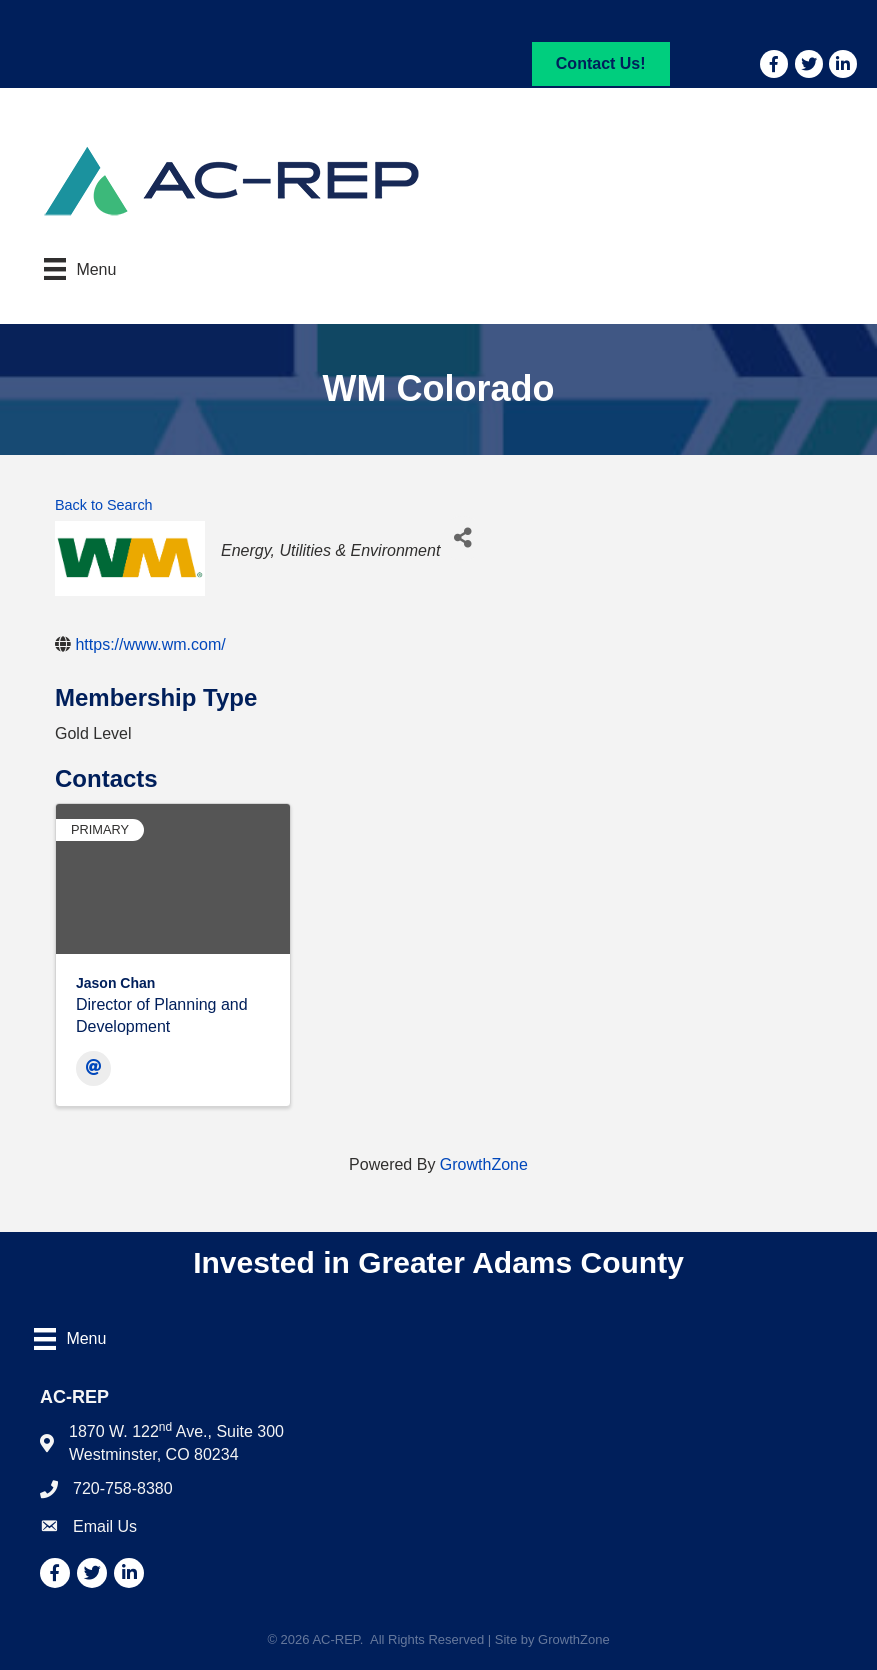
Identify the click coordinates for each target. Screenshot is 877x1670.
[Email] (93, 1068)
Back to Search (104, 505)
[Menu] (80, 269)
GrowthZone (484, 1164)
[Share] (462, 538)
